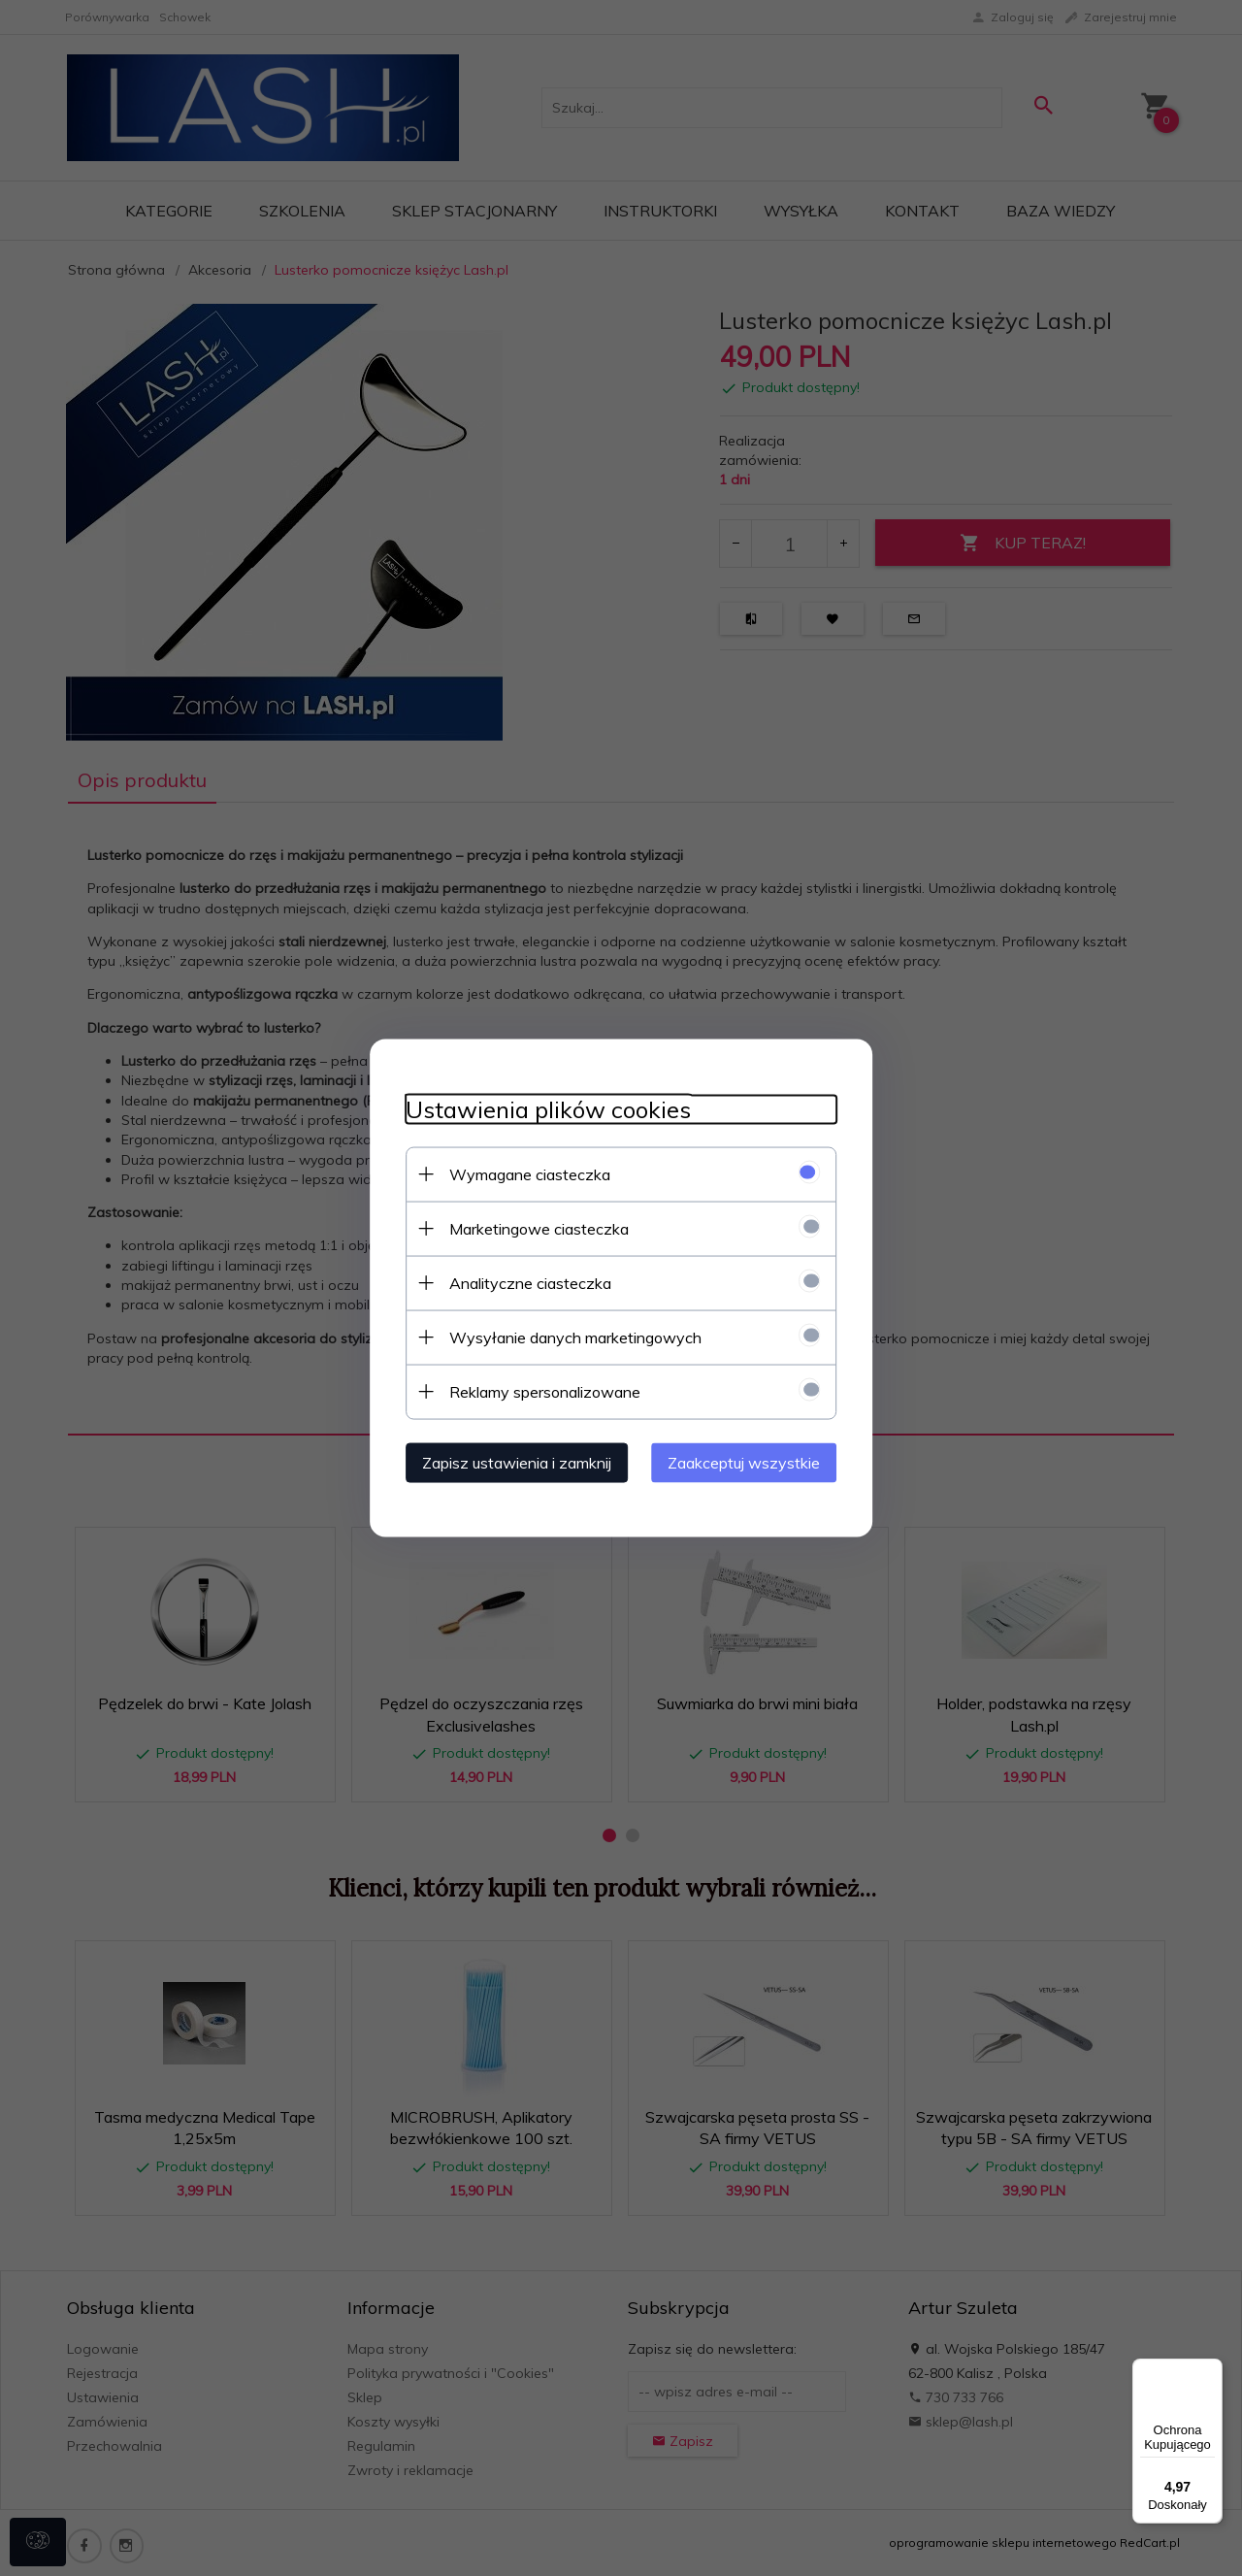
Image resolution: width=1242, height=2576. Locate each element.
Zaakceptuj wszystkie (751, 1461)
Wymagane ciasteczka (522, 1173)
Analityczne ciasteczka (522, 1282)
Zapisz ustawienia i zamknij (509, 1461)
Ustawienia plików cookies (540, 1109)
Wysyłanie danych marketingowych (567, 1336)
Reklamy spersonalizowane (537, 1391)
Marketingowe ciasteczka (531, 1228)
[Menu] (1211, 2370)
